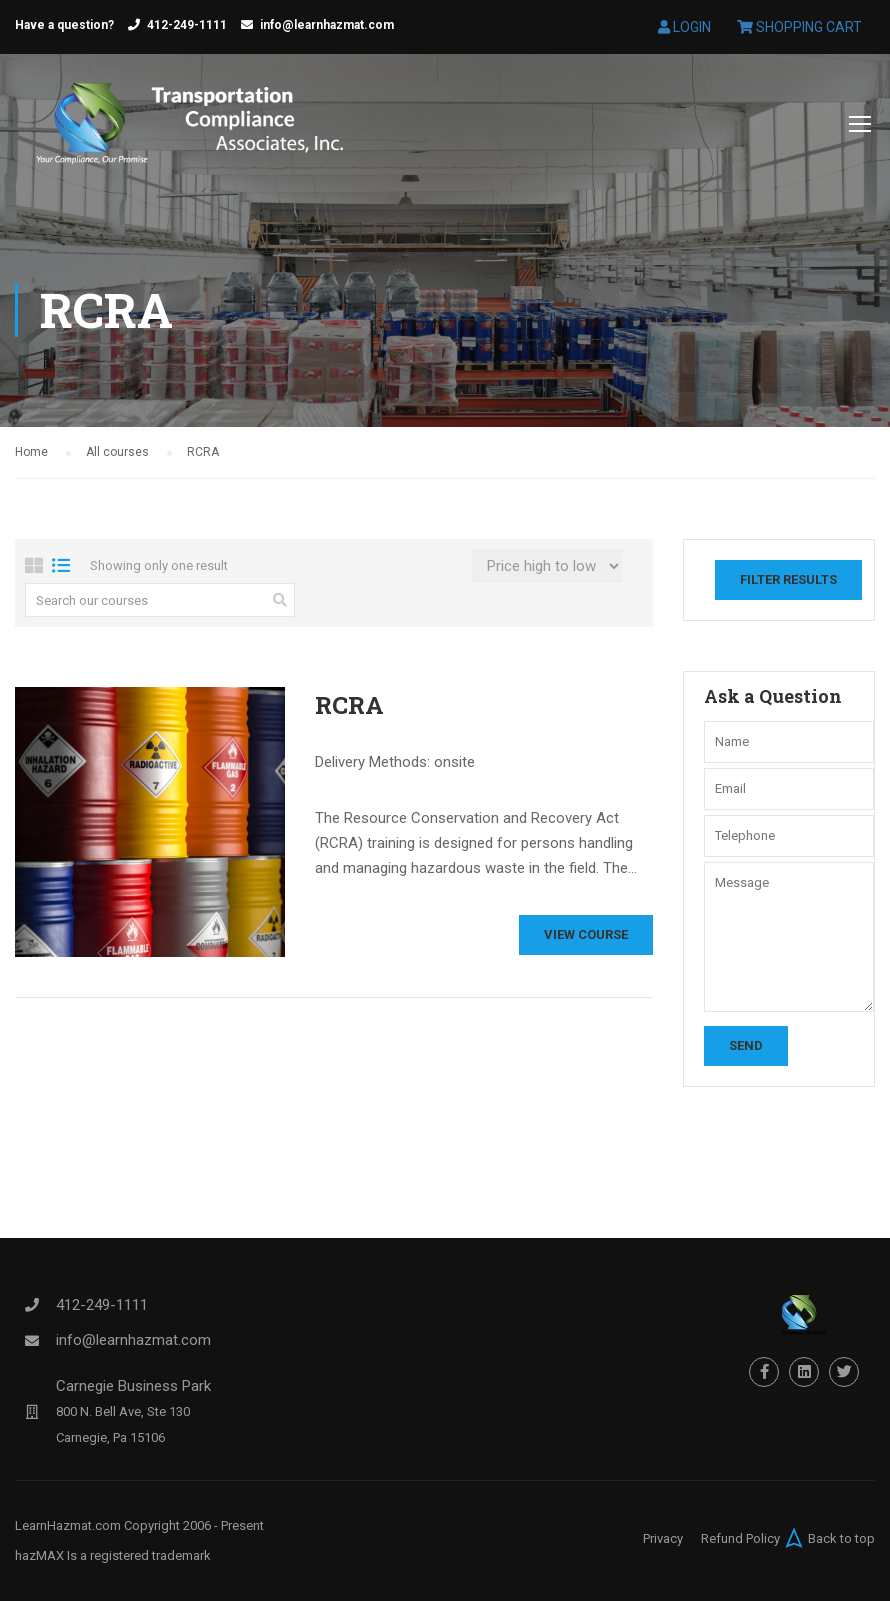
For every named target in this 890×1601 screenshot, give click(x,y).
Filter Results (788, 579)
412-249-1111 (187, 25)
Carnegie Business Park (133, 1386)
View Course (586, 934)
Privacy (663, 1538)
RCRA (349, 705)
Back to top (827, 1538)
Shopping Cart (799, 27)
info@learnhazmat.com (327, 25)
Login (684, 27)
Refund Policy (740, 1538)
